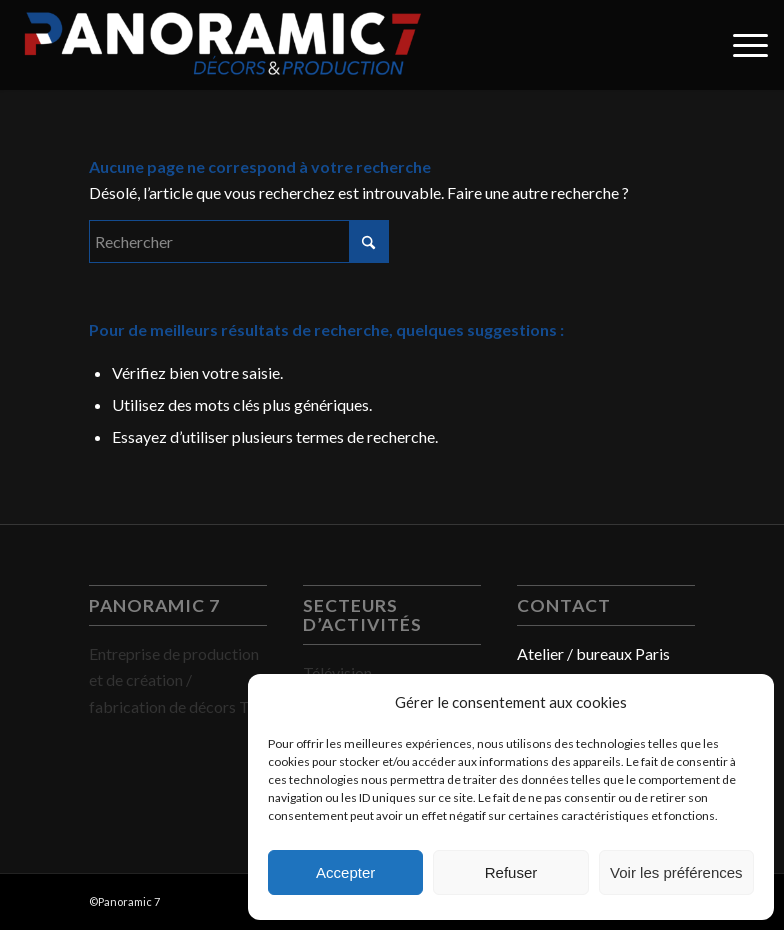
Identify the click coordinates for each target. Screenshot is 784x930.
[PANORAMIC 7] (223, 45)
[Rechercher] (239, 241)
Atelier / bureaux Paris (593, 653)
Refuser (511, 872)
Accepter (345, 872)
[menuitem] (740, 45)
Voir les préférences (676, 872)
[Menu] (740, 45)
